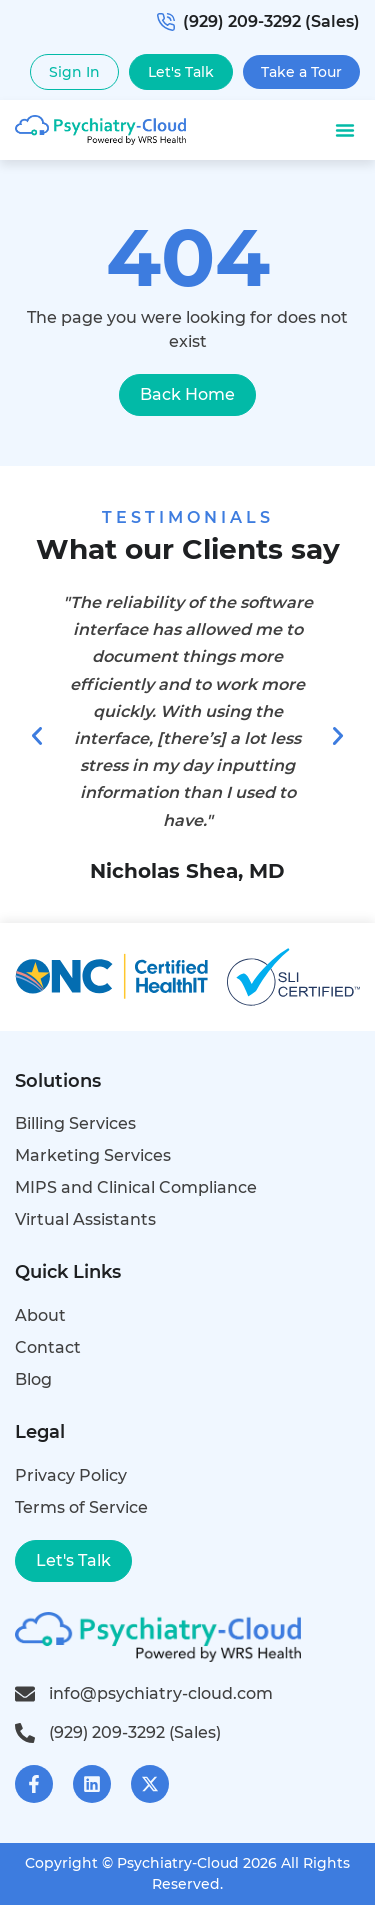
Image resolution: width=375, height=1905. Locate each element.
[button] (345, 130)
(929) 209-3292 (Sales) (258, 21)
